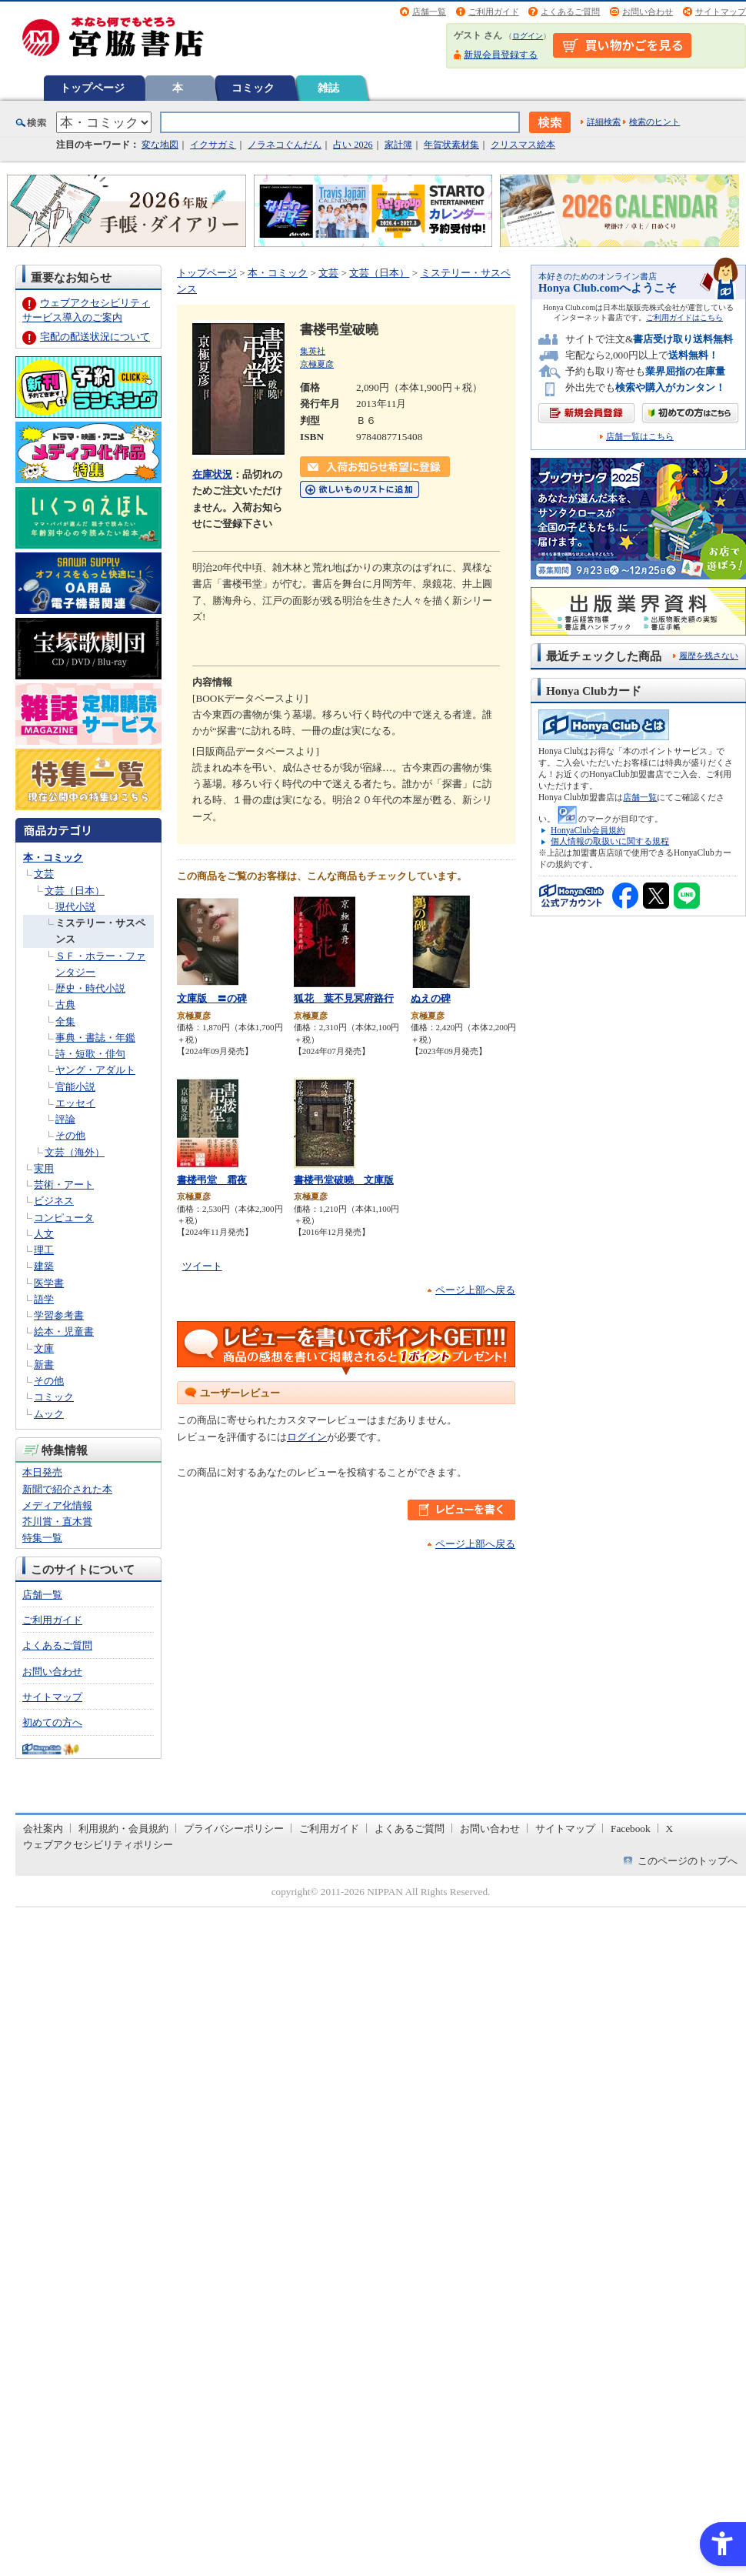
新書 (44, 1364)
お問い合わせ (647, 11)
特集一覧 (42, 1537)
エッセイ (75, 1103)
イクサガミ (213, 144)
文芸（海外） (75, 1152)
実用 (44, 1168)
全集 (65, 1021)
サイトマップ (720, 11)
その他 (70, 1135)
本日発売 (42, 1472)
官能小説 (75, 1087)
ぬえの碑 (431, 998)
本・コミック (53, 857)
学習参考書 (59, 1315)
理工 (44, 1250)
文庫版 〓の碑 (212, 998)
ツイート (202, 1266)
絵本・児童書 (64, 1331)
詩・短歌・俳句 (90, 1053)
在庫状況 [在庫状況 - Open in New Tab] (212, 474)
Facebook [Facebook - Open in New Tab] (631, 1828)
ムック (49, 1414)
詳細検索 (604, 121)
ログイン (527, 36)
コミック (253, 88)
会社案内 (43, 1828)
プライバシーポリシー (234, 1828)
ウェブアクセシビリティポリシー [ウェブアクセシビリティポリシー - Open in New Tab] (98, 1844)
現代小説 (75, 907)
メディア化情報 (57, 1505)
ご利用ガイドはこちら (684, 317)
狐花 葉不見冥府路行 (344, 998)
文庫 (44, 1348)
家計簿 (398, 144)
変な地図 (160, 144)
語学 (44, 1299)
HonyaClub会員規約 (588, 830)
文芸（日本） (75, 890)
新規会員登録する (501, 54)
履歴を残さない (708, 655)
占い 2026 (352, 144)
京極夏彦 (317, 364)
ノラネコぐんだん (284, 144)
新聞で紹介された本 (67, 1489)
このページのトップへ (688, 1861)
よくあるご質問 (570, 11)
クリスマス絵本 (523, 144)
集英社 (312, 350)
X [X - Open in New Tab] (670, 1828)
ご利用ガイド (493, 11)
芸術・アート (64, 1184)
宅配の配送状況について (95, 336)
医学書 (49, 1283)
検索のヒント (654, 121)
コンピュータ (64, 1217)
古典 (65, 1004)
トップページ (92, 88)
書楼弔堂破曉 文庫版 (344, 1180)
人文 (44, 1234)
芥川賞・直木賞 (57, 1521)
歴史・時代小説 (90, 988)
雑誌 (328, 88)
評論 (65, 1119)
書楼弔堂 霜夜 (212, 1180)
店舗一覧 (429, 11)
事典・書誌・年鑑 (95, 1037)
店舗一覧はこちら (640, 436)
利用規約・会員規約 (123, 1828)
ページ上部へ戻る (475, 1290)
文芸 (44, 873)
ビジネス (54, 1200)
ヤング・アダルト (95, 1070)
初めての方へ (52, 1722)
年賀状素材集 (451, 144)
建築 (44, 1266)
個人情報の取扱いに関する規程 (610, 841)
